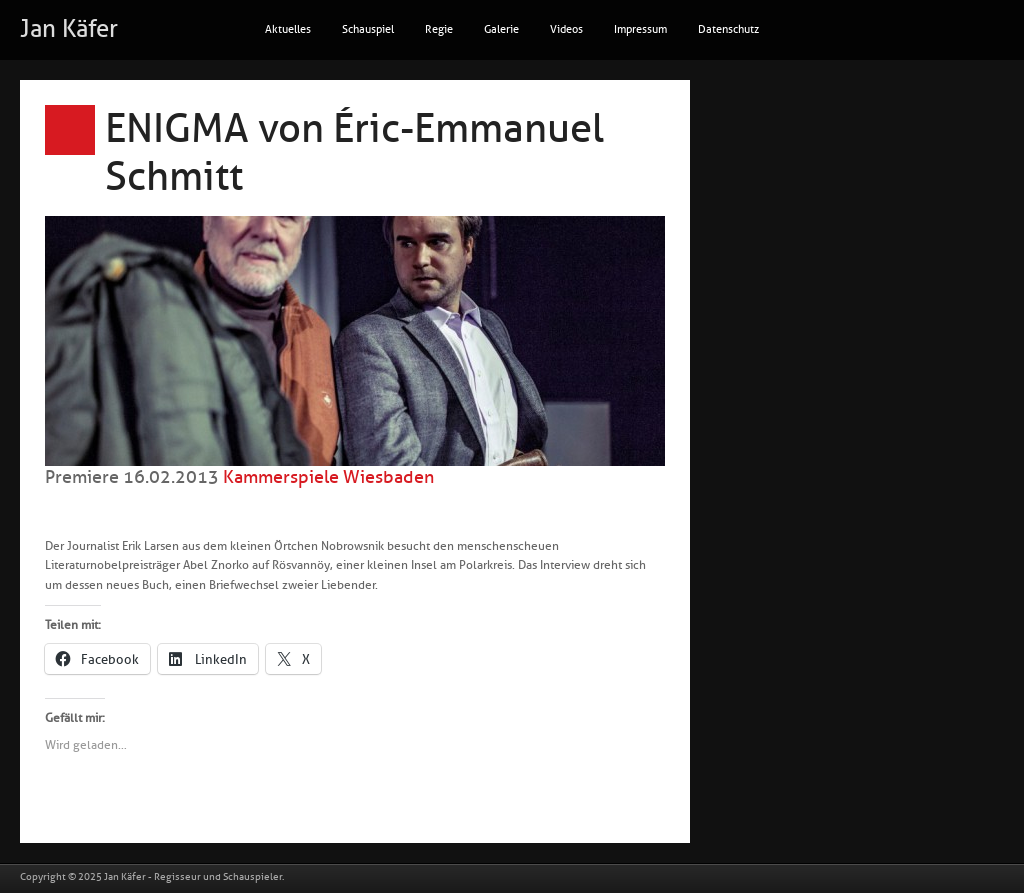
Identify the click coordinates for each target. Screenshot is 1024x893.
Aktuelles (288, 29)
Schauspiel (368, 29)
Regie (439, 29)
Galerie (501, 29)
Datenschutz (728, 29)
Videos (566, 29)
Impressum (640, 29)
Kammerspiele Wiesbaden (328, 477)
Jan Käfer (69, 29)
